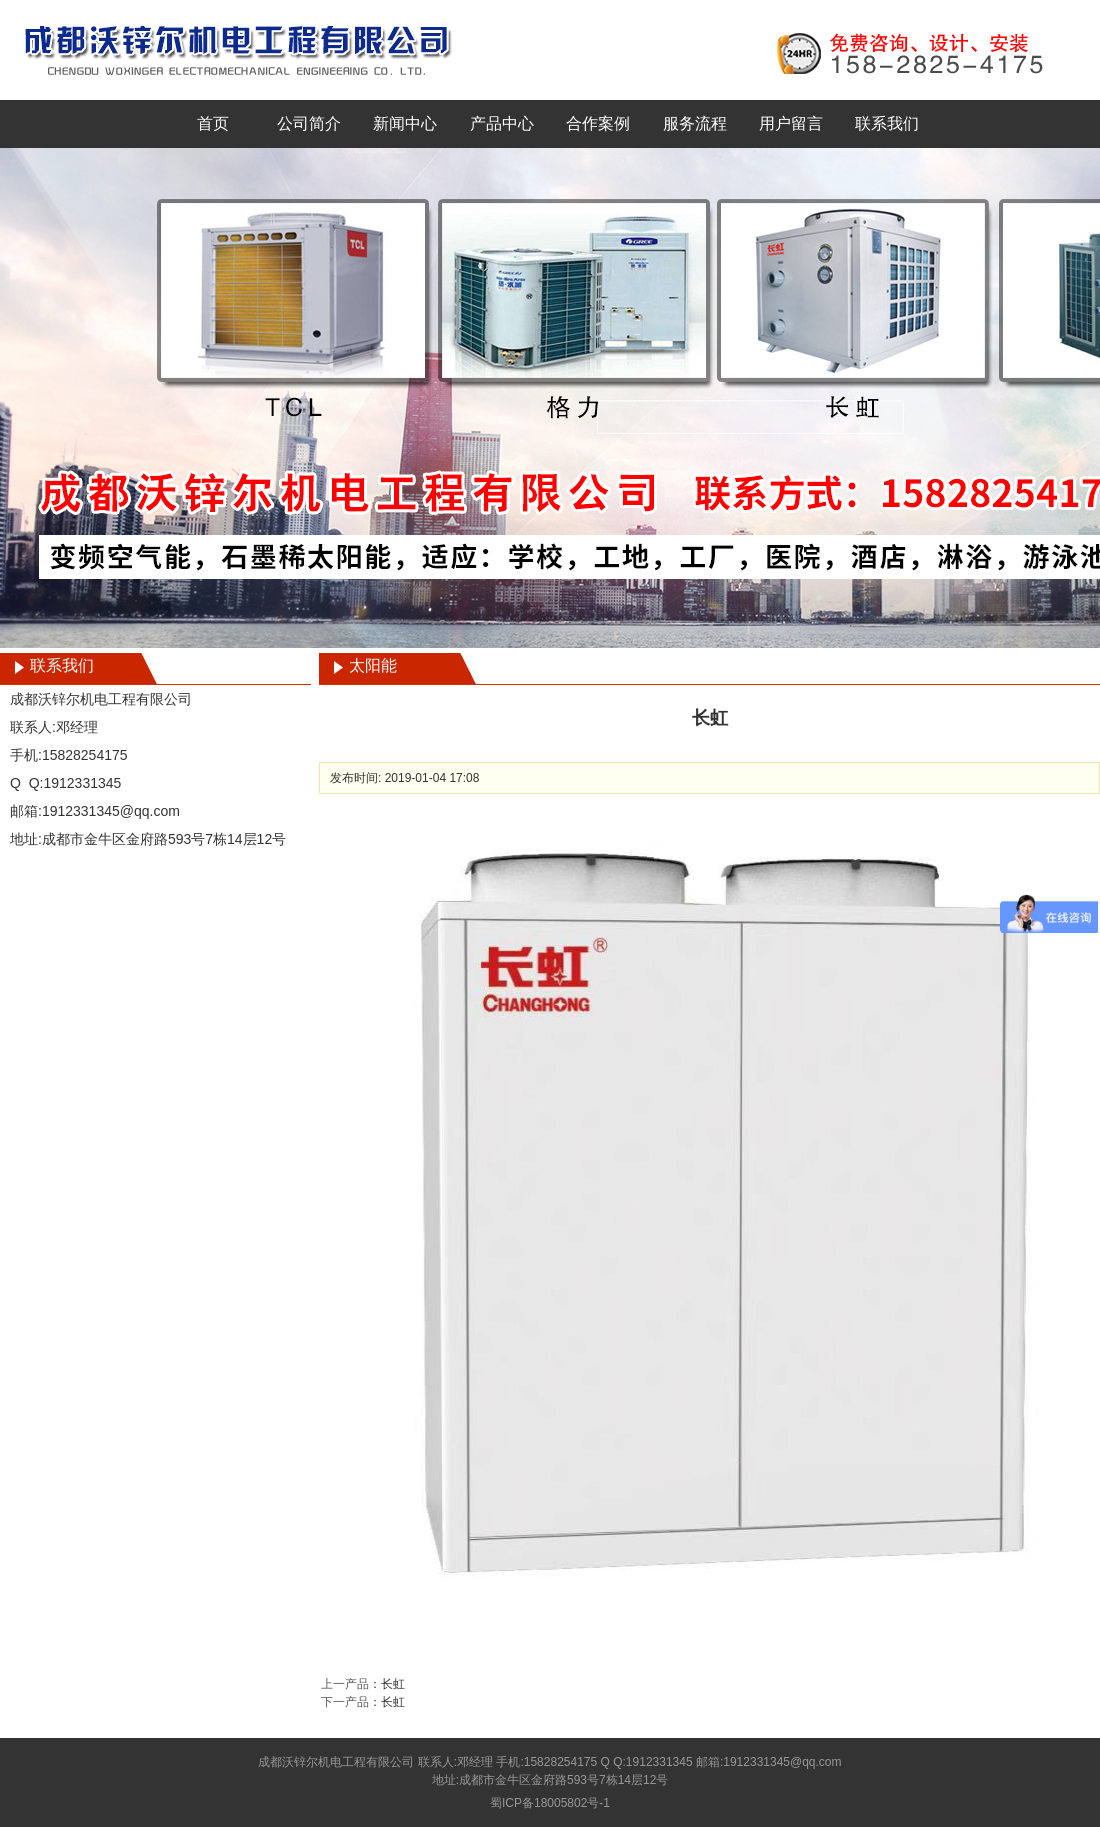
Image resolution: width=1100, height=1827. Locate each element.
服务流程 (695, 123)
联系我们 (887, 123)
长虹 (393, 1684)
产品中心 (502, 123)
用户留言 (791, 123)
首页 (213, 123)
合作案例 (598, 123)
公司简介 (309, 123)
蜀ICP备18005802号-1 (550, 1803)
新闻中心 (405, 123)
